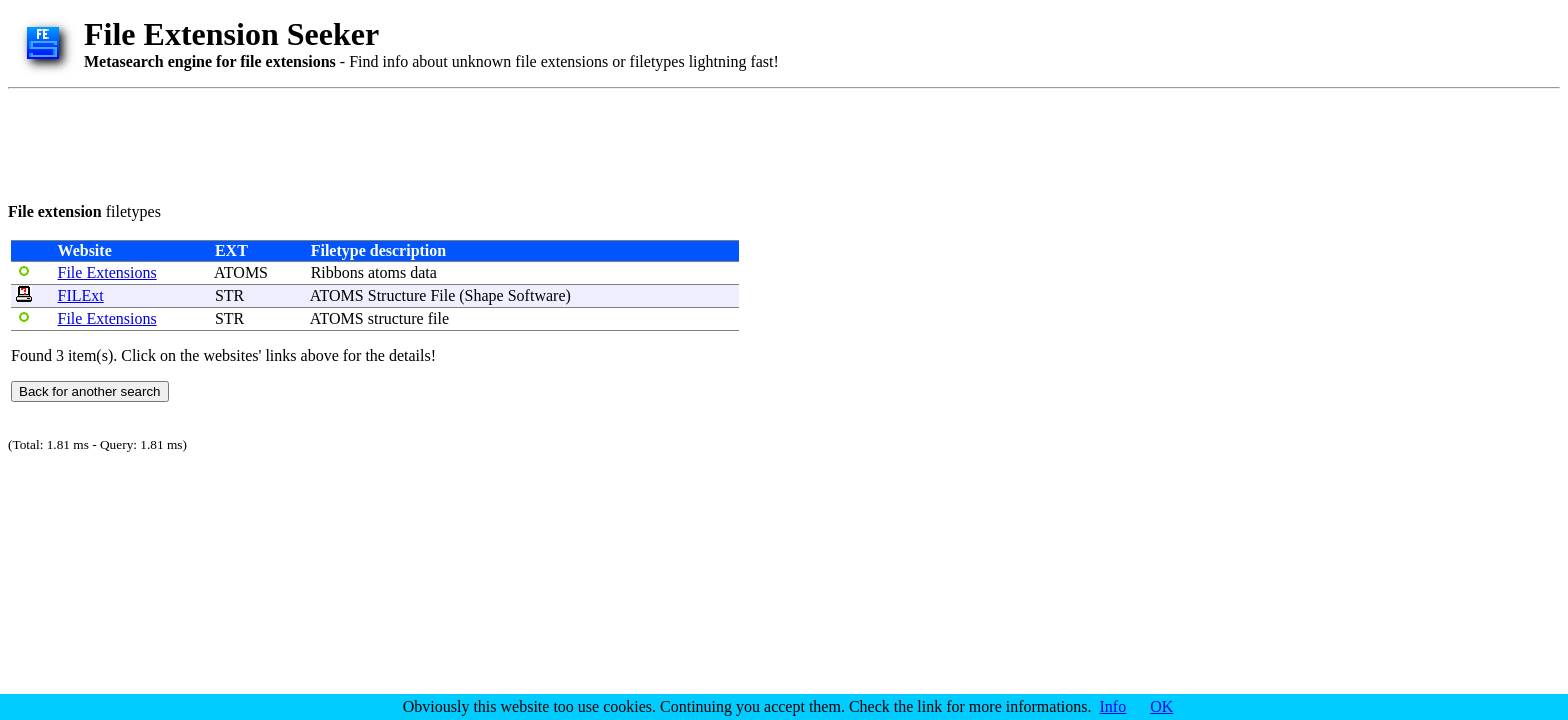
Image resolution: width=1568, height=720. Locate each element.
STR (229, 295)
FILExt (81, 295)
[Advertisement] (372, 142)
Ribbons (337, 272)
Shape (484, 295)
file (438, 318)
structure (396, 318)
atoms (387, 272)
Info (1113, 706)
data (423, 272)
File (442, 295)
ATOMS (241, 272)
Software (537, 295)
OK (1161, 706)
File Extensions (107, 272)
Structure (397, 295)
